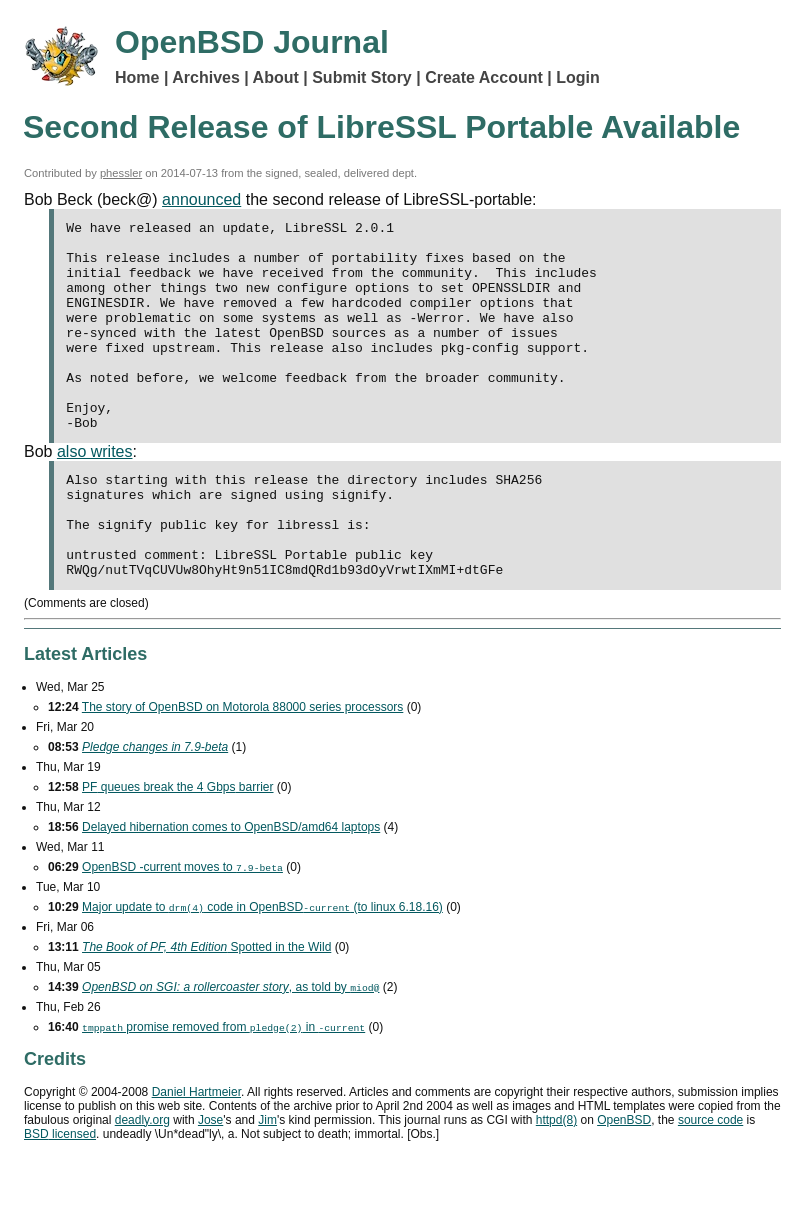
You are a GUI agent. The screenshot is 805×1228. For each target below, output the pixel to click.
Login (578, 77)
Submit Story (362, 77)
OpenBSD (624, 1183)
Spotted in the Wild (206, 1010)
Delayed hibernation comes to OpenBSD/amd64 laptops (231, 890)
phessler (121, 173)
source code (710, 1183)
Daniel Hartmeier (196, 1155)
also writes (95, 493)
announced (201, 199)
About (276, 77)
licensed (60, 1197)
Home (137, 77)
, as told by (230, 1050)
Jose (210, 1183)
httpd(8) (556, 1183)
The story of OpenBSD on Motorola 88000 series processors (243, 770)
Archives (206, 77)
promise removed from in (223, 1090)
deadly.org (142, 1183)
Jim (267, 1183)
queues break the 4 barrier (177, 850)
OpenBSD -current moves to (182, 930)
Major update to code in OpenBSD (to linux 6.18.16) (262, 970)
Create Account (484, 77)
